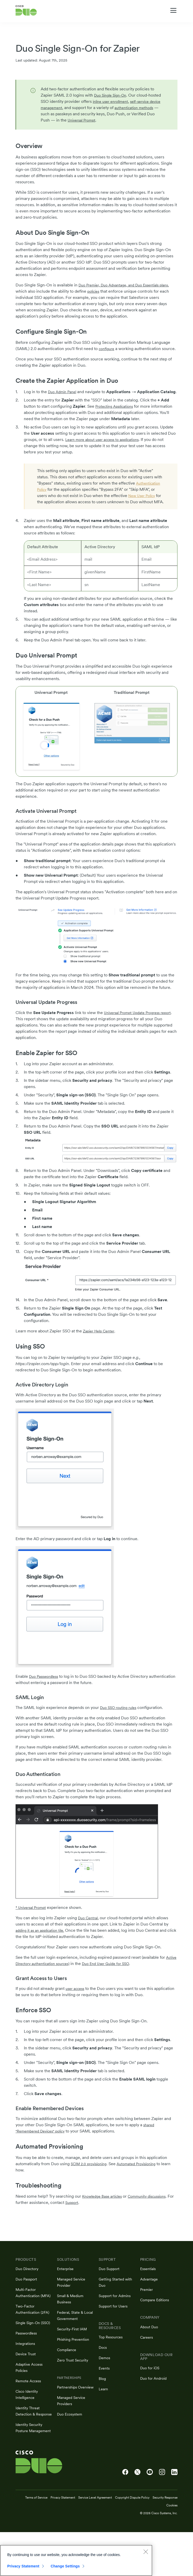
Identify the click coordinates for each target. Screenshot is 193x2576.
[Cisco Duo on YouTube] (150, 2516)
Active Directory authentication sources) (53, 1976)
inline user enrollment (126, 101)
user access (76, 2001)
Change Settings (65, 2566)
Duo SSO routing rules (120, 1720)
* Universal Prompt (33, 1920)
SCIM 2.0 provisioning (91, 2176)
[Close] (145, 2551)
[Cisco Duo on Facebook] (125, 2516)
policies (106, 291)
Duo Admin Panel (64, 398)
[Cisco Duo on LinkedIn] (174, 2516)
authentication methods (62, 114)
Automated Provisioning (144, 2176)
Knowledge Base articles (104, 2208)
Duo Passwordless (46, 1689)
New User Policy (143, 508)
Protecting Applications (117, 419)
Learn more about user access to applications (107, 452)
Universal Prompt (132, 120)
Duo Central (89, 1930)
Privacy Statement (23, 2566)
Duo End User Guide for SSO (129, 1976)
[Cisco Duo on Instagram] (162, 2516)
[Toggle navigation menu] (173, 10)
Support (103, 2215)
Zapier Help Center (100, 1343)
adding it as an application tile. (43, 1943)
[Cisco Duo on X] (137, 2516)
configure (108, 348)
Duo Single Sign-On (112, 95)
